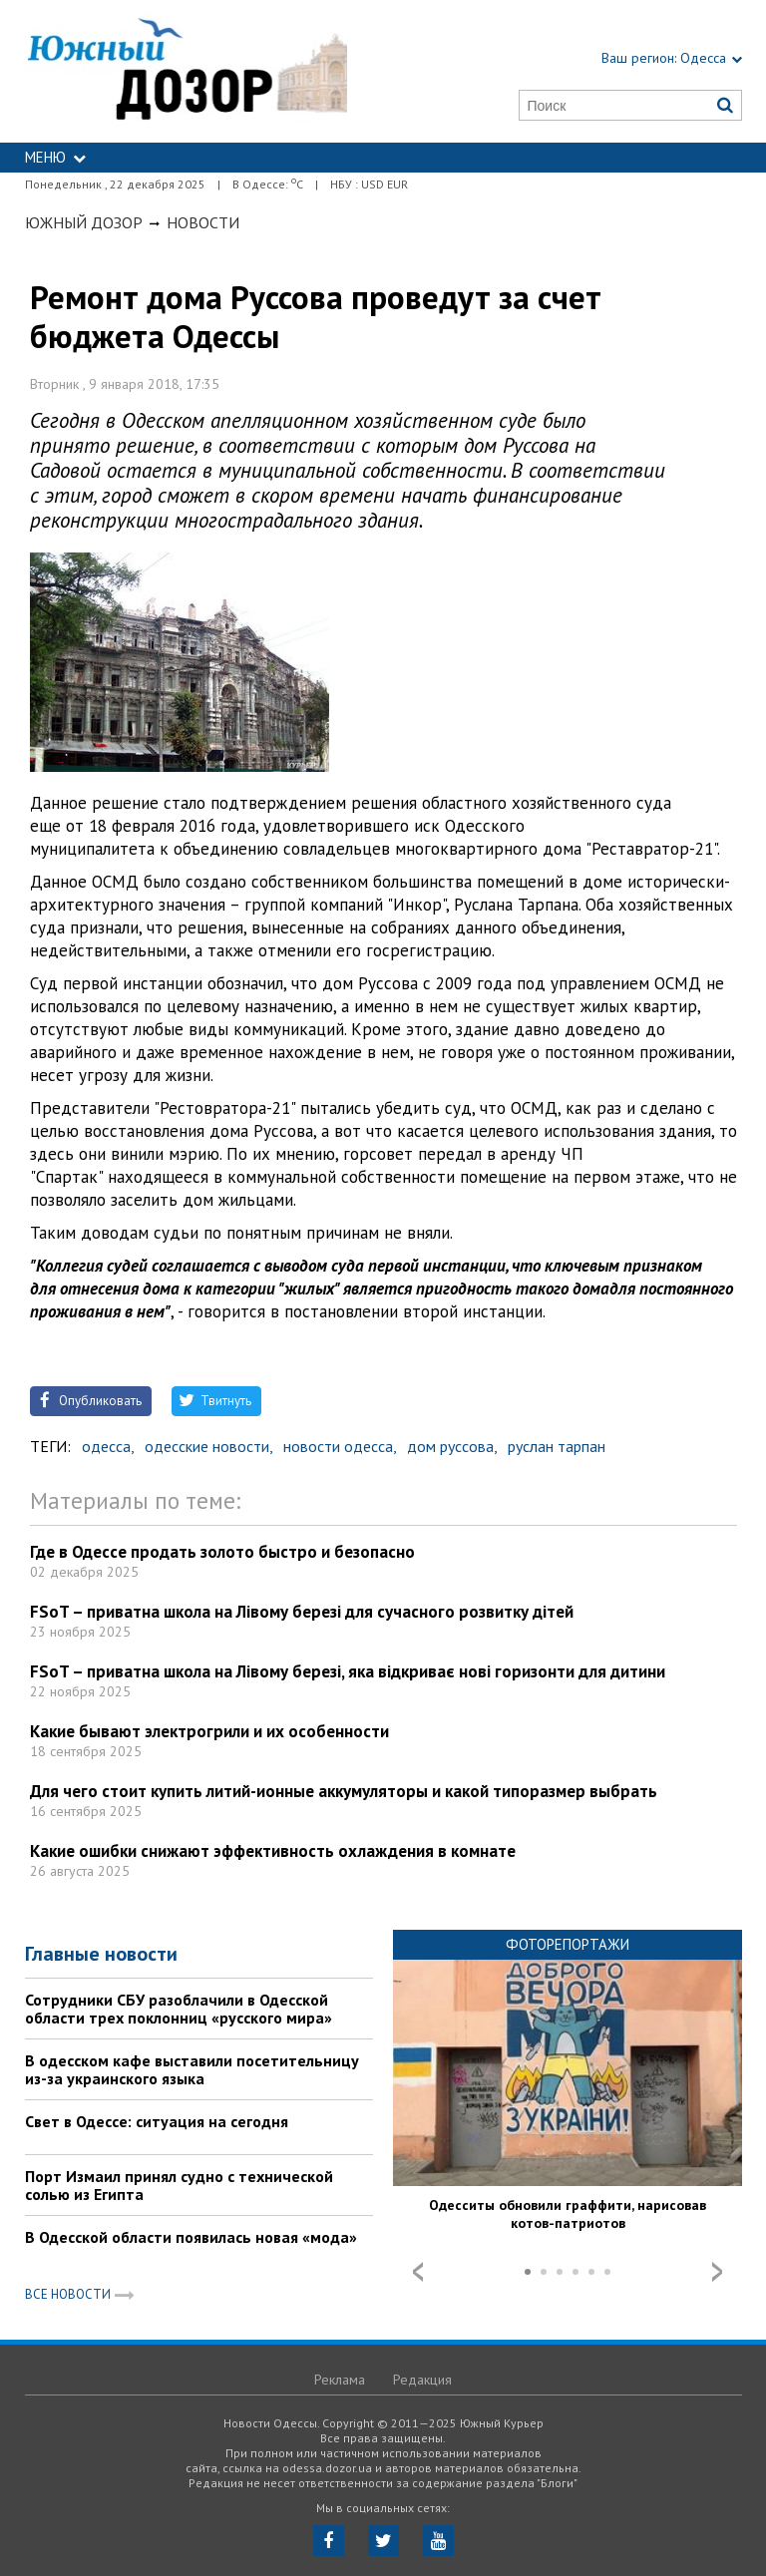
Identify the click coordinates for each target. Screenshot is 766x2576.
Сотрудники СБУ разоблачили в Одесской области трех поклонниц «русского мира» (178, 2008)
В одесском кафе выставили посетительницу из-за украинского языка (192, 2069)
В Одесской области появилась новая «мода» (191, 2237)
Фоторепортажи (567, 1944)
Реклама (339, 2380)
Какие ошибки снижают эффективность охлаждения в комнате (273, 1851)
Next (717, 2272)
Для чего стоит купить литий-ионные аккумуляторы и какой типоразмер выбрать (343, 1791)
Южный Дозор (84, 222)
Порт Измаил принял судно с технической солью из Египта (179, 2185)
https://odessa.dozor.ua (186, 71)
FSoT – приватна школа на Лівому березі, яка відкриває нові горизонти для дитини (347, 1671)
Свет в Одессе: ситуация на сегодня (156, 2121)
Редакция (422, 2380)
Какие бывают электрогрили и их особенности (209, 1731)
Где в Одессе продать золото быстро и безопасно (222, 1552)
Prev (418, 2272)
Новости (203, 222)
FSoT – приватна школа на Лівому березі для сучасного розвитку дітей (302, 1612)
